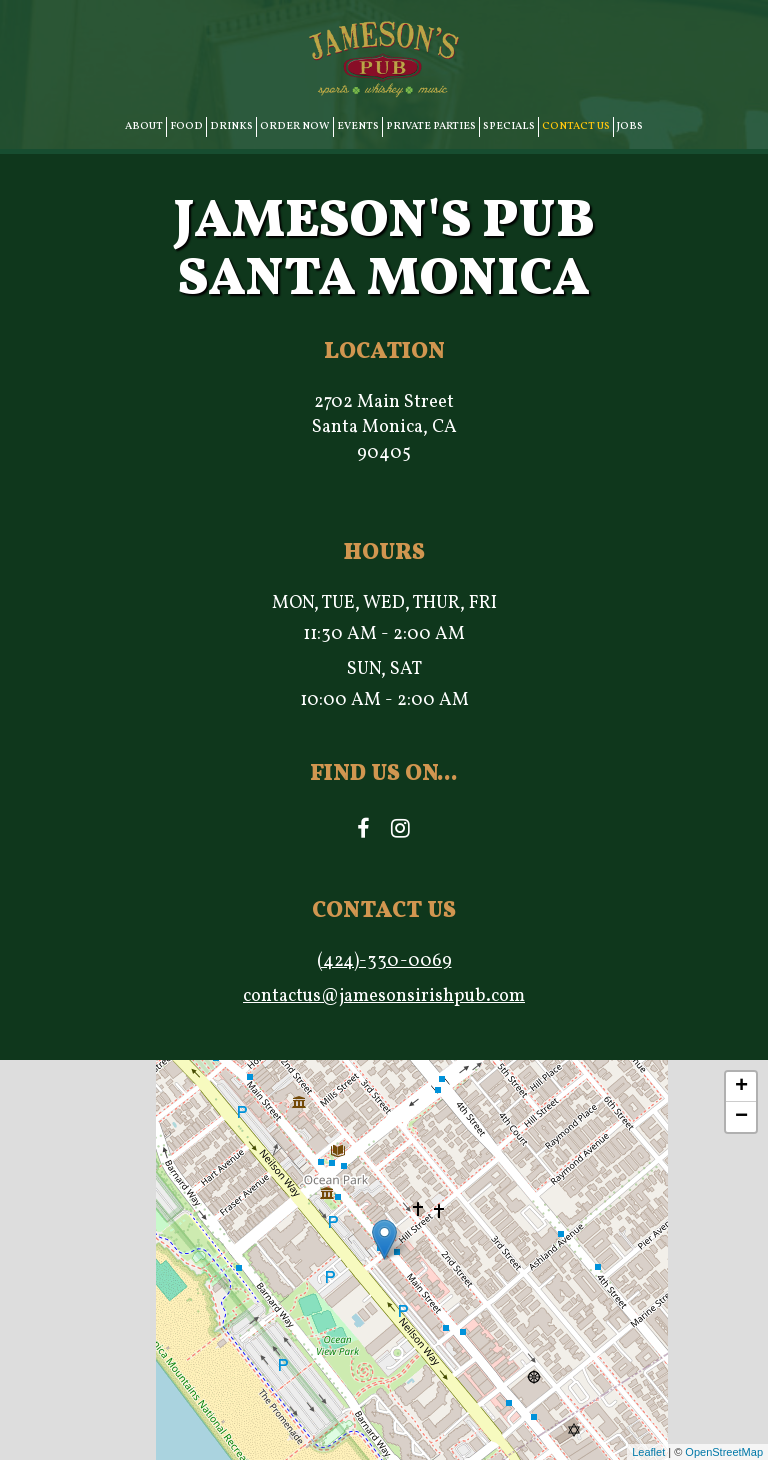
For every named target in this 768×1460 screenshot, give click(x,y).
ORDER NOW (295, 126)
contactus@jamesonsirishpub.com (384, 996)
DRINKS (231, 126)
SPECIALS (509, 126)
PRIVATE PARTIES (431, 126)
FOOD (186, 126)
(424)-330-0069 (384, 961)
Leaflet (648, 1452)
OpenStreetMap (724, 1452)
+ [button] (741, 1087)
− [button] (741, 1117)
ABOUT (144, 126)
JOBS (630, 126)
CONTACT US (576, 126)
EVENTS (358, 126)
